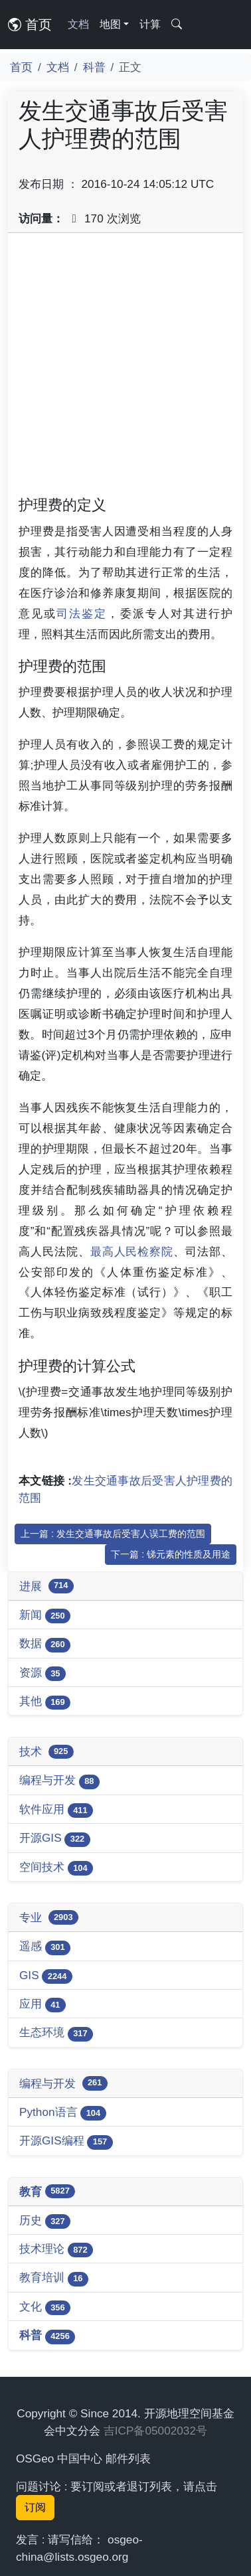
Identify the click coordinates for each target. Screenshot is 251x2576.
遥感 (44, 1947)
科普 (94, 67)
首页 (30, 24)
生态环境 (56, 2033)
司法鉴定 (81, 613)
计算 (150, 24)
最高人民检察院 (132, 1251)
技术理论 (56, 2249)
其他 (44, 1702)
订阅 (35, 2507)
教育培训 (53, 2278)
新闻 (44, 1615)
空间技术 (56, 1868)
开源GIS (54, 1838)
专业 (48, 1917)
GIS (45, 1976)
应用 (42, 2004)
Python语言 (62, 2113)
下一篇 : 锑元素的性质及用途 (170, 1554)
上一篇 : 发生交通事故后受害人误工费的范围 (113, 1533)
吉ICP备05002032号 (155, 2430)
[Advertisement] (125, 369)
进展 (46, 1586)
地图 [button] (110, 24)
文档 (78, 24)
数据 (44, 1644)
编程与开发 (59, 1781)
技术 (46, 1752)
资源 (42, 1673)
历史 (44, 2221)
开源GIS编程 (66, 2141)
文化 (44, 2307)
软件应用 (56, 1810)
